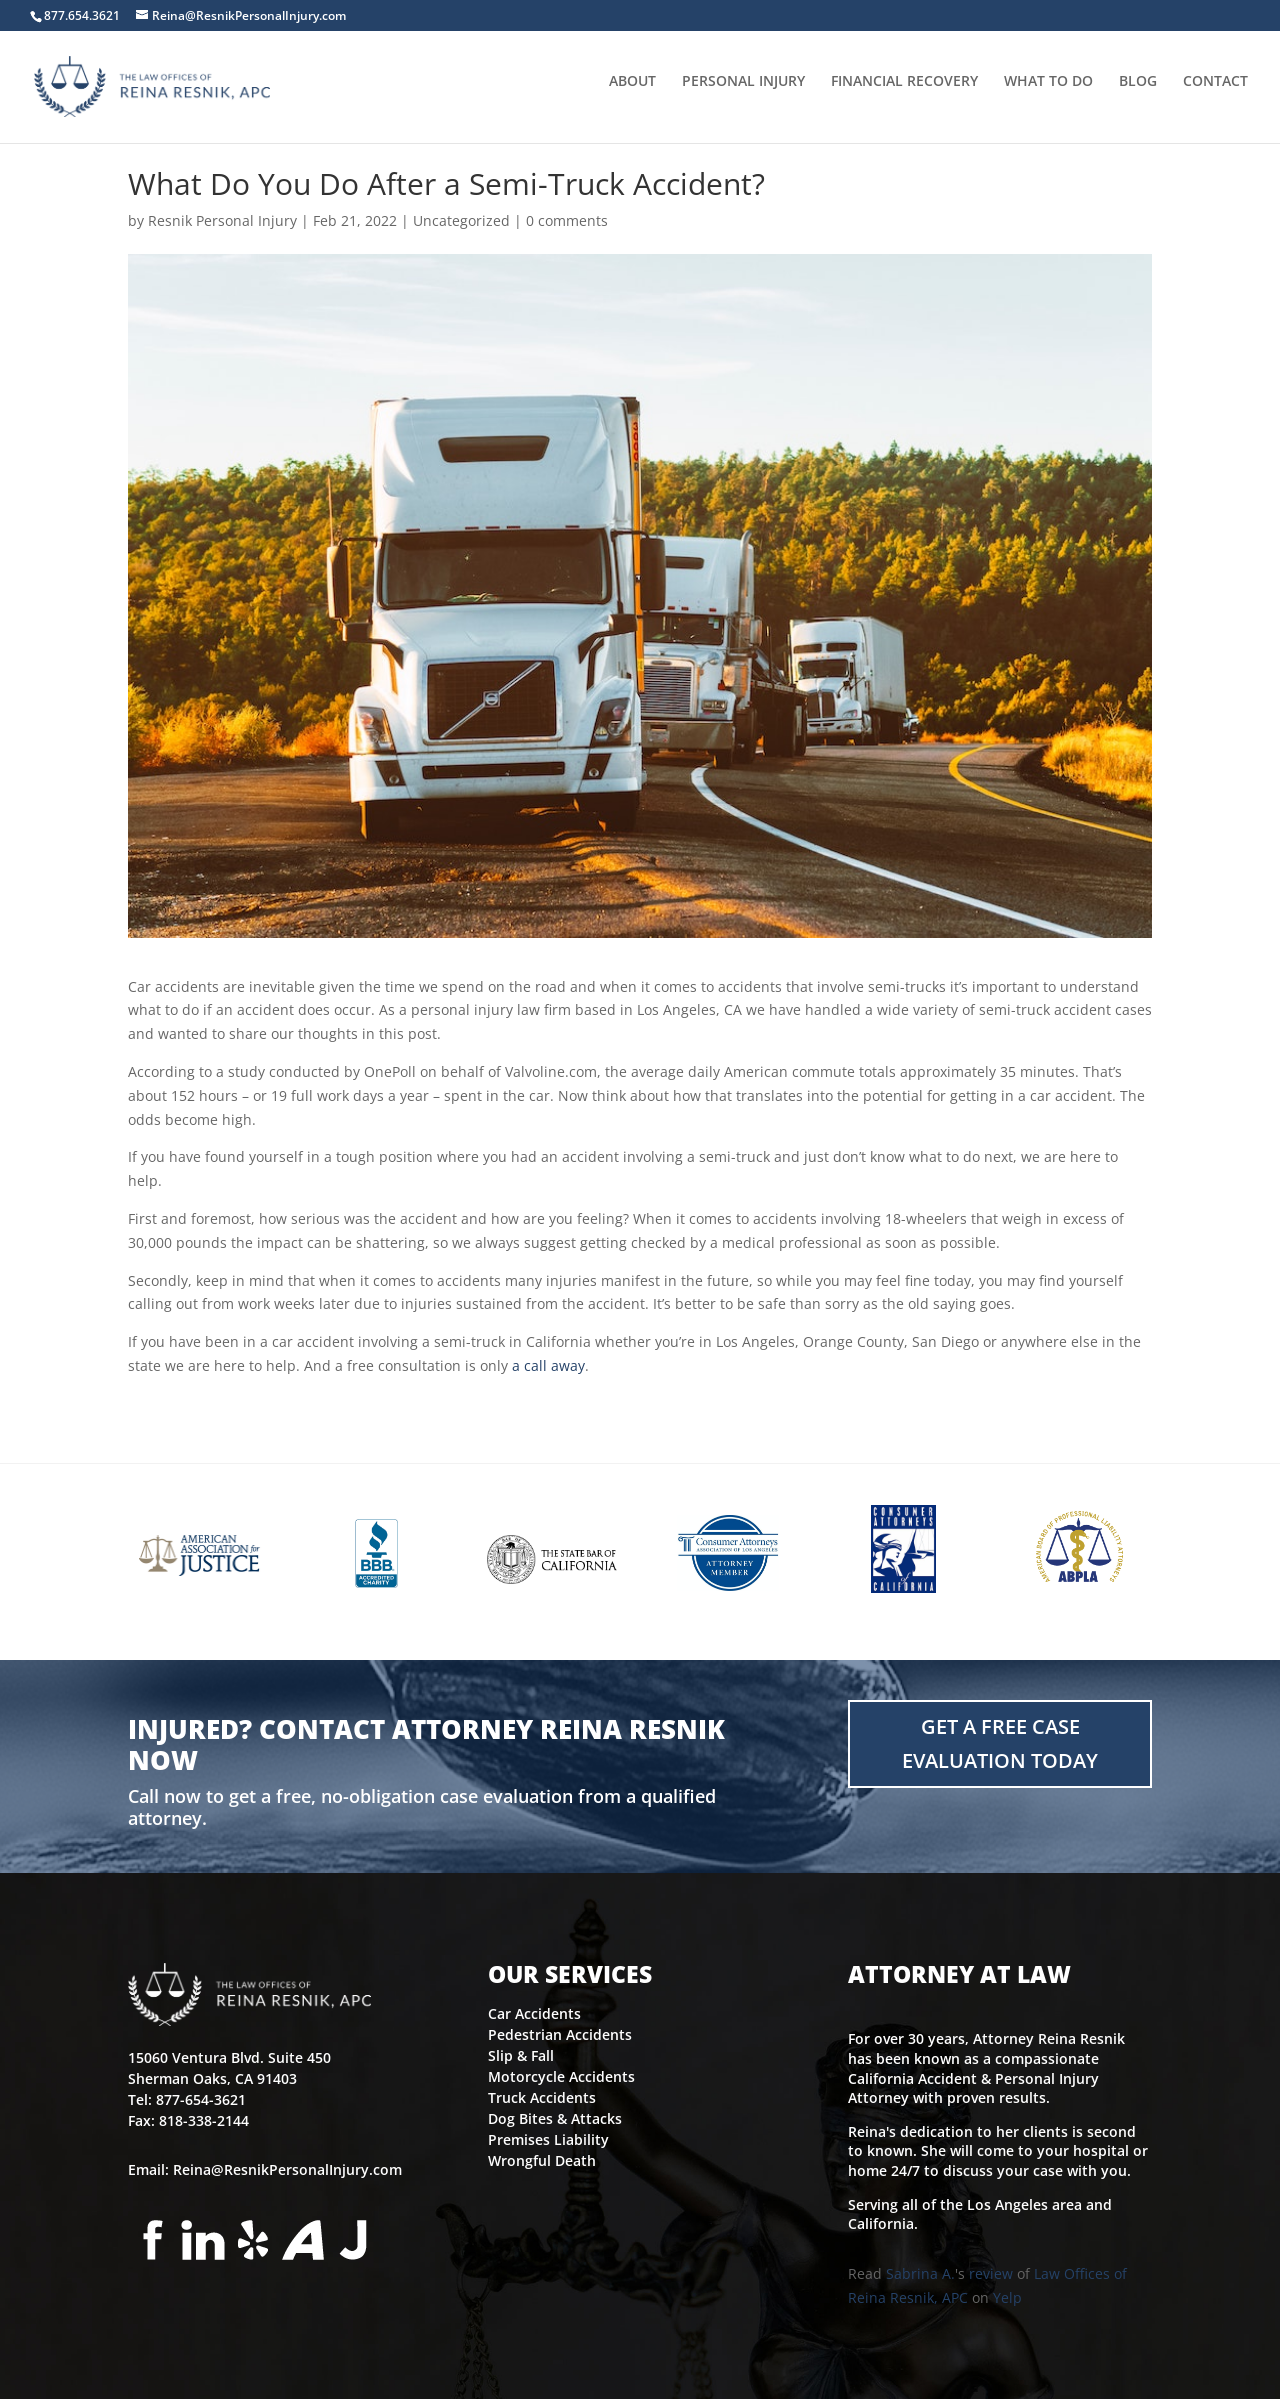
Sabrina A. (920, 2273)
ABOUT (632, 93)
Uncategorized (461, 220)
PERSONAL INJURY (743, 93)
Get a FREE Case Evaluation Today (1000, 1743)
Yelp (1007, 2297)
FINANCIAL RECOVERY (904, 93)
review (991, 2273)
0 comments (567, 220)
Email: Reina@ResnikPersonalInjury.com (265, 2169)
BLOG (1138, 93)
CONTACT (1215, 93)
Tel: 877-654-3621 (187, 2099)
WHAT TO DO (1048, 93)
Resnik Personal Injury (222, 220)
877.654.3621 (82, 15)
